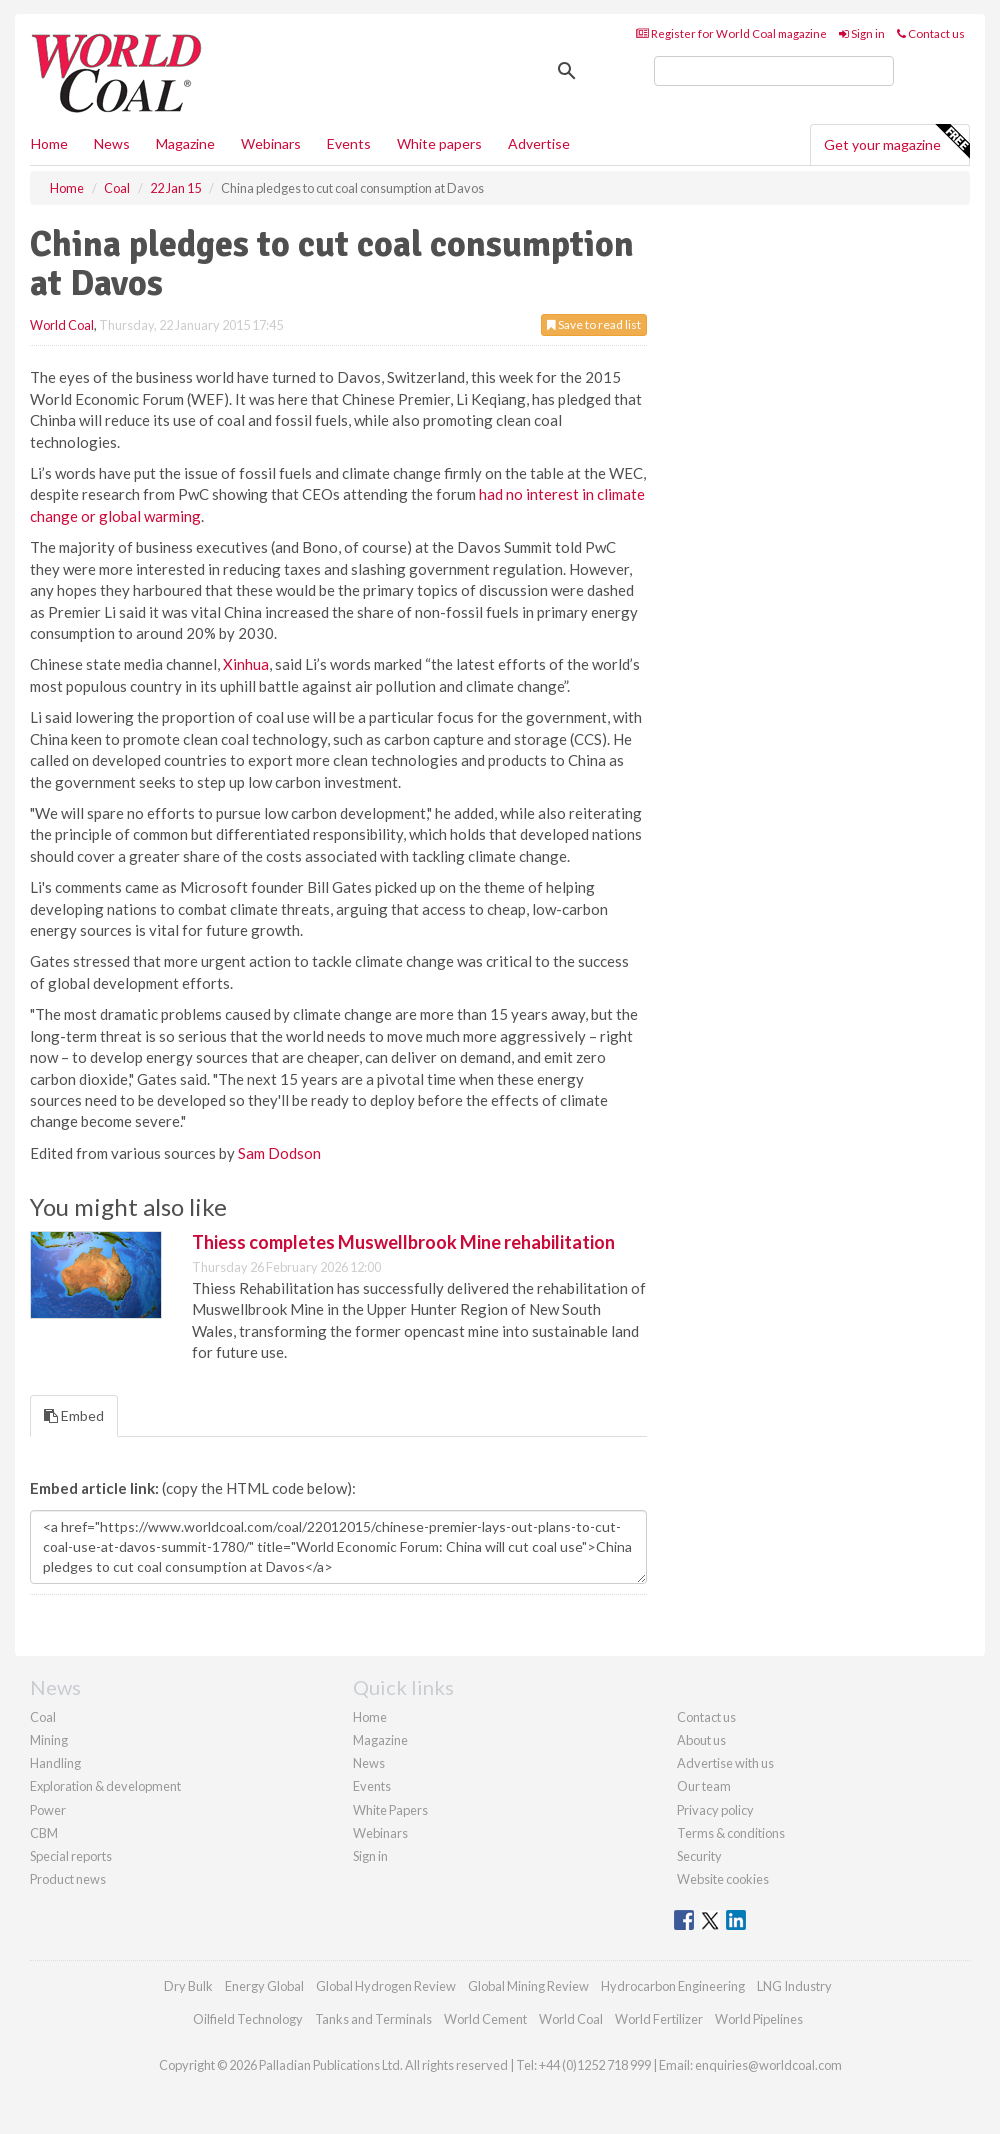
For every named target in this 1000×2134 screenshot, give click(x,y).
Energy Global (264, 1986)
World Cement (485, 2019)
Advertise (539, 143)
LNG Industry (794, 1986)
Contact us (931, 33)
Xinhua (246, 664)
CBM (44, 1833)
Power (48, 1810)
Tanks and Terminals (373, 2019)
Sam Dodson (279, 1153)
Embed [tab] (74, 1415)
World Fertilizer (659, 2019)
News (369, 1763)
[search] (774, 71)
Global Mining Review (528, 1986)
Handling (55, 1763)
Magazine (185, 143)
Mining (49, 1740)
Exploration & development (105, 1786)
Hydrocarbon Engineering (673, 1986)
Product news (68, 1879)
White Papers (390, 1810)
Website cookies (723, 1879)
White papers (439, 143)
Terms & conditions (731, 1833)
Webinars (271, 143)
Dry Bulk (188, 1986)
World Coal (62, 325)
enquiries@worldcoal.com (768, 2065)
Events (349, 143)
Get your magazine (896, 142)
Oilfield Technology (248, 2019)
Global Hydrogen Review (386, 1986)
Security (699, 1856)
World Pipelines (759, 2019)
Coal (43, 1717)
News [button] (112, 143)
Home (49, 143)
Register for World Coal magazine (731, 33)
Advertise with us (725, 1763)
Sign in (862, 33)
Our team (704, 1786)
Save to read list (594, 324)
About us (701, 1740)
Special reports (71, 1856)
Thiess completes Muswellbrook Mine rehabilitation (403, 1242)
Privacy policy (715, 1810)
